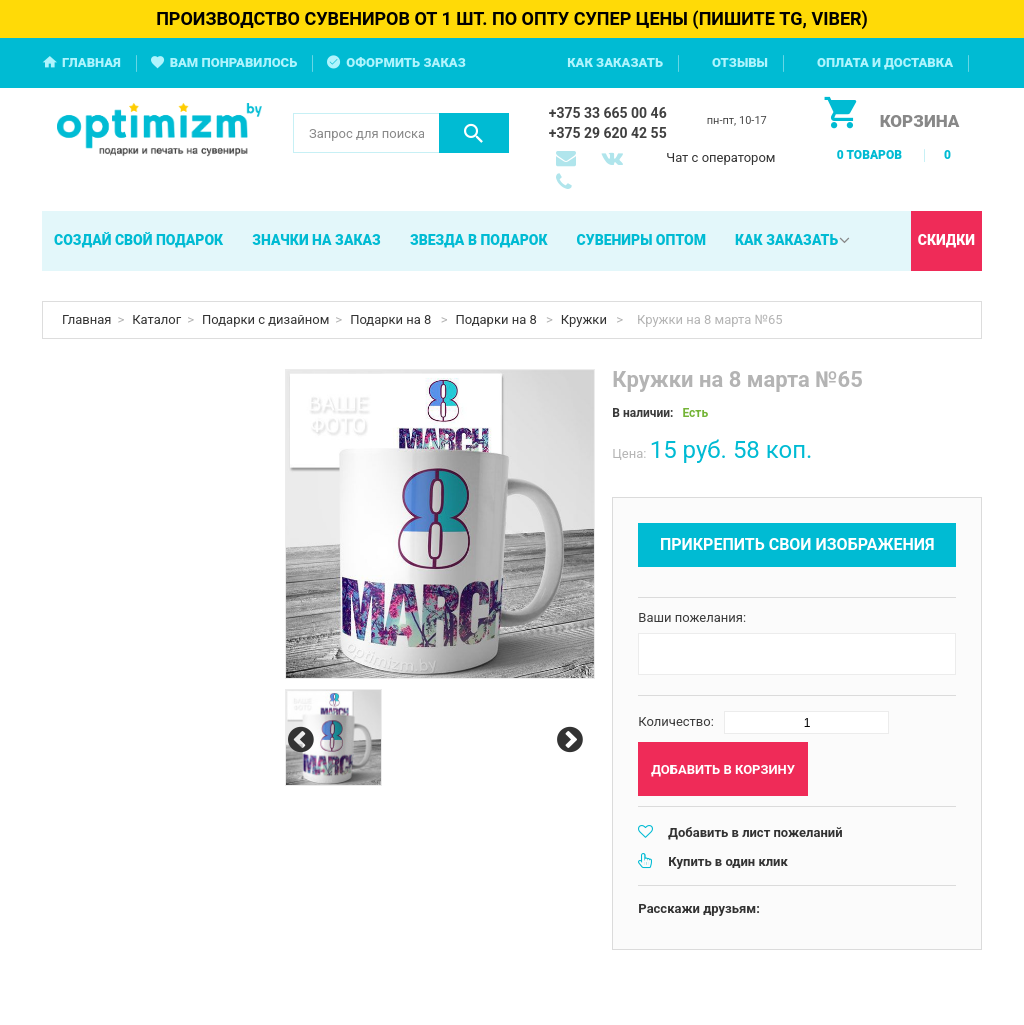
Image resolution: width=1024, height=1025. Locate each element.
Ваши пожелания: (692, 617)
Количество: (676, 721)
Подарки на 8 (392, 319)
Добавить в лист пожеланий (755, 832)
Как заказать (615, 62)
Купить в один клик (727, 861)
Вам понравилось (234, 62)
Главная (91, 62)
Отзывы (740, 62)
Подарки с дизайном (265, 319)
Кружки (585, 319)
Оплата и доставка (885, 62)
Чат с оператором (720, 157)
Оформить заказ (406, 62)
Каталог (156, 319)
